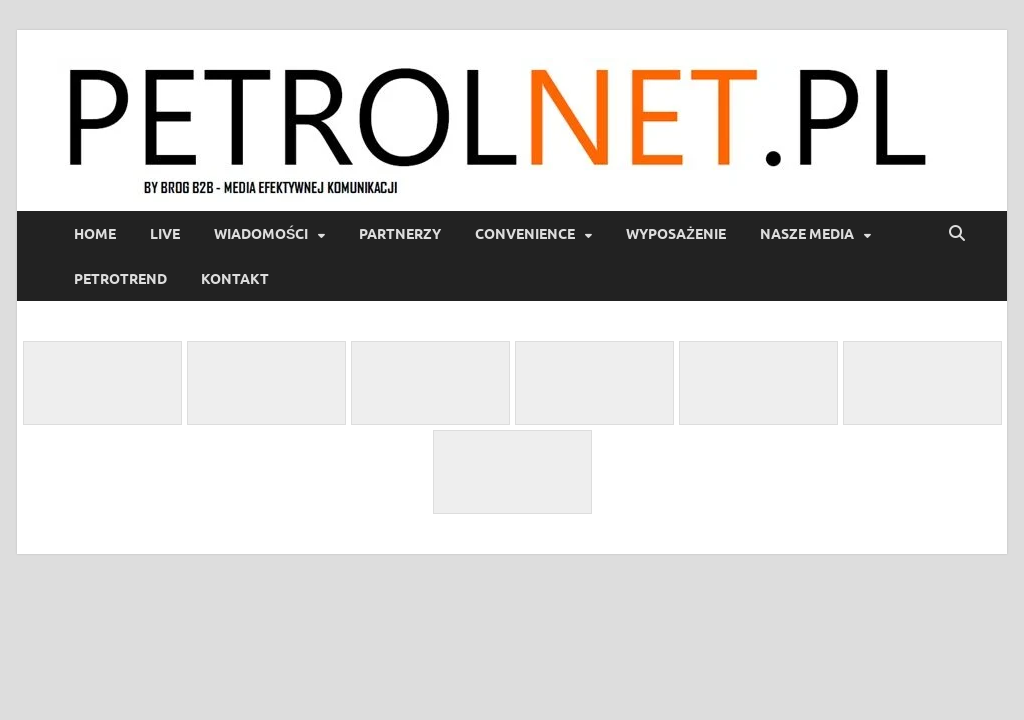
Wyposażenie (676, 234)
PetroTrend (120, 279)
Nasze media (807, 234)
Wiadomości (261, 234)
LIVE (165, 234)
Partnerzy (400, 234)
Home (95, 234)
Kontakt (235, 279)
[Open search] (957, 234)
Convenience (525, 234)
